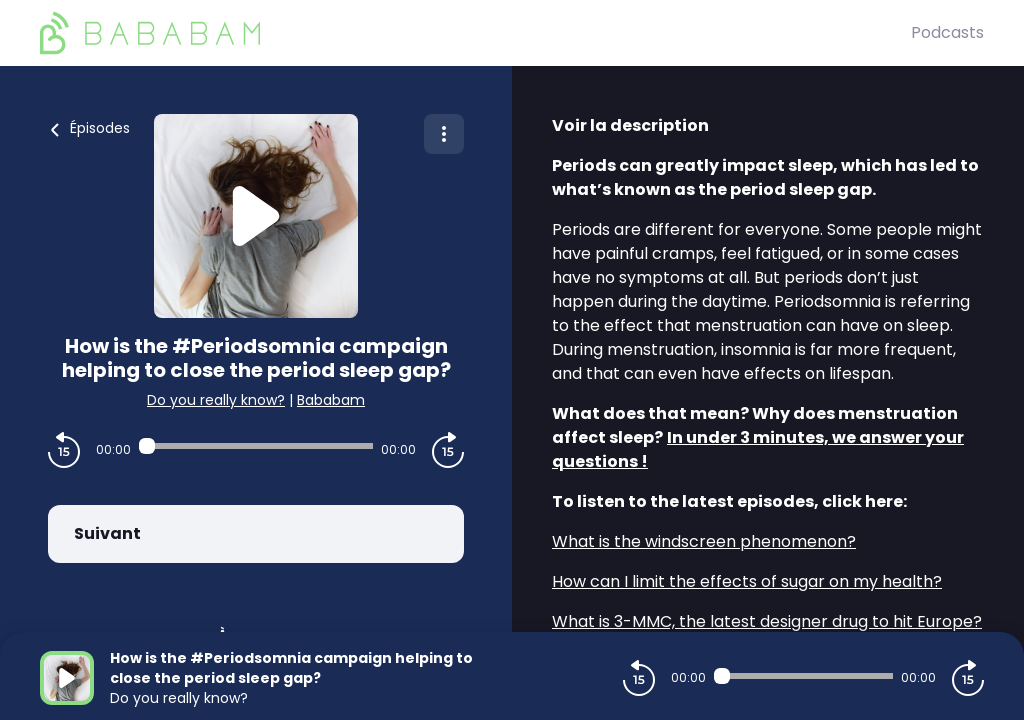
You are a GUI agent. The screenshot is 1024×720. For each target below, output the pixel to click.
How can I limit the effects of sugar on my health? (747, 581)
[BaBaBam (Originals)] (475, 33)
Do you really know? (216, 400)
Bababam (331, 400)
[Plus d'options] (444, 134)
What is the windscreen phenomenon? (704, 541)
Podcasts (947, 32)
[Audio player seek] (256, 446)
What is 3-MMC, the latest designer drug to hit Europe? (767, 621)
